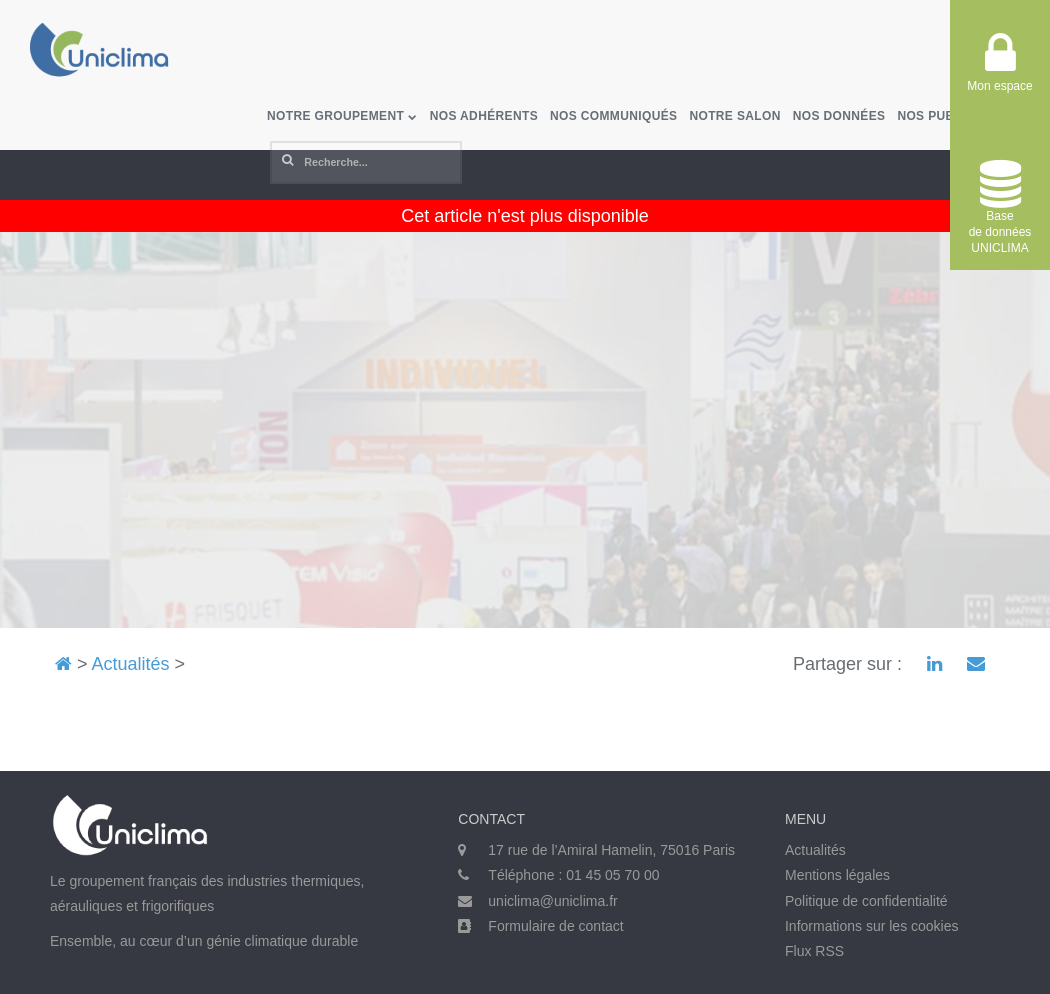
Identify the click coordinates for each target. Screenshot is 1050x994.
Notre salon (734, 116)
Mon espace (999, 69)
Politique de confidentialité (866, 901)
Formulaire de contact (555, 926)
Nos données (839, 116)
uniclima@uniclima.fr (552, 901)
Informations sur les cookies (872, 926)
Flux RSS (814, 951)
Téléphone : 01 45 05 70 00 (573, 875)
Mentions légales (837, 875)
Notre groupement (342, 116)
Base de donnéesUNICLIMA (1000, 207)
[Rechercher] (366, 162)
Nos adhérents (484, 116)
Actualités (131, 664)
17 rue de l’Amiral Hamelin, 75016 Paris (611, 850)
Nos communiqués (613, 116)
